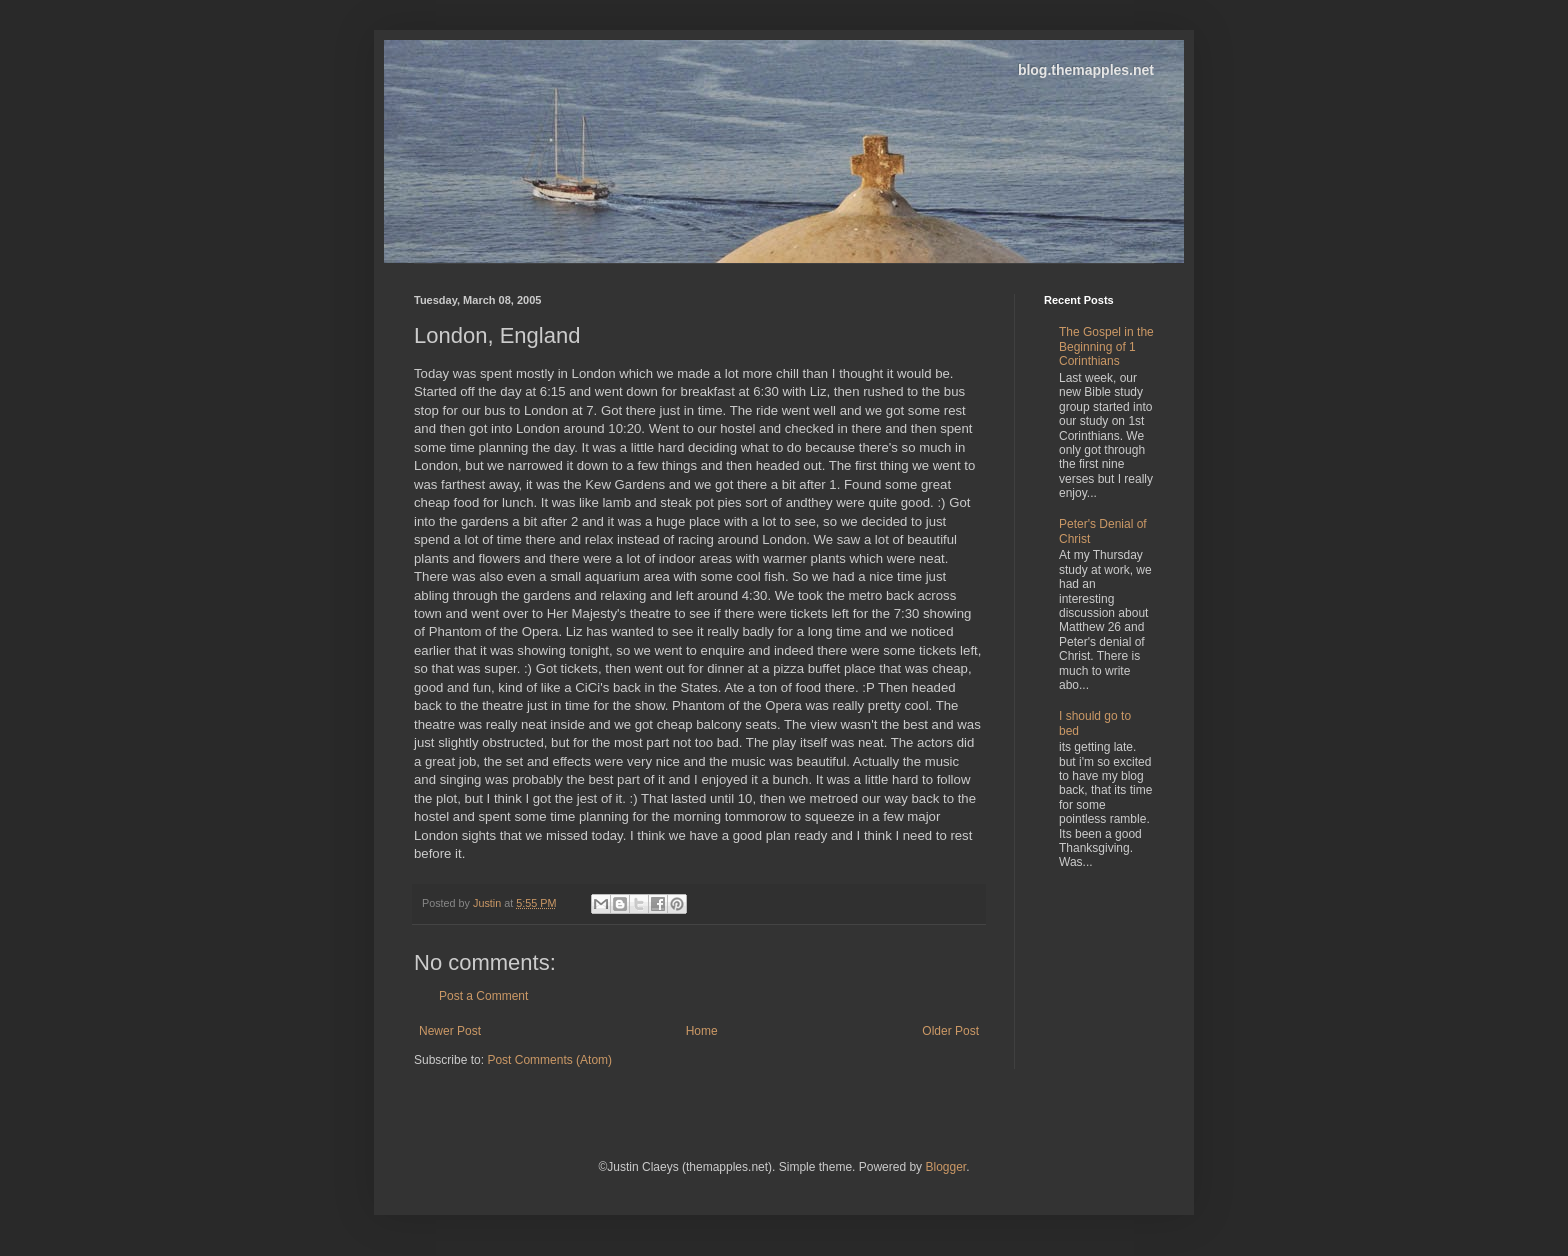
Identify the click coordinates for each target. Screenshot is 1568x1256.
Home (702, 1031)
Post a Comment (483, 996)
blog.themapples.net (1086, 70)
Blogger (945, 1167)
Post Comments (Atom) (549, 1060)
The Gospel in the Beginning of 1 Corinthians (1106, 346)
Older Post (950, 1031)
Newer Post (450, 1031)
